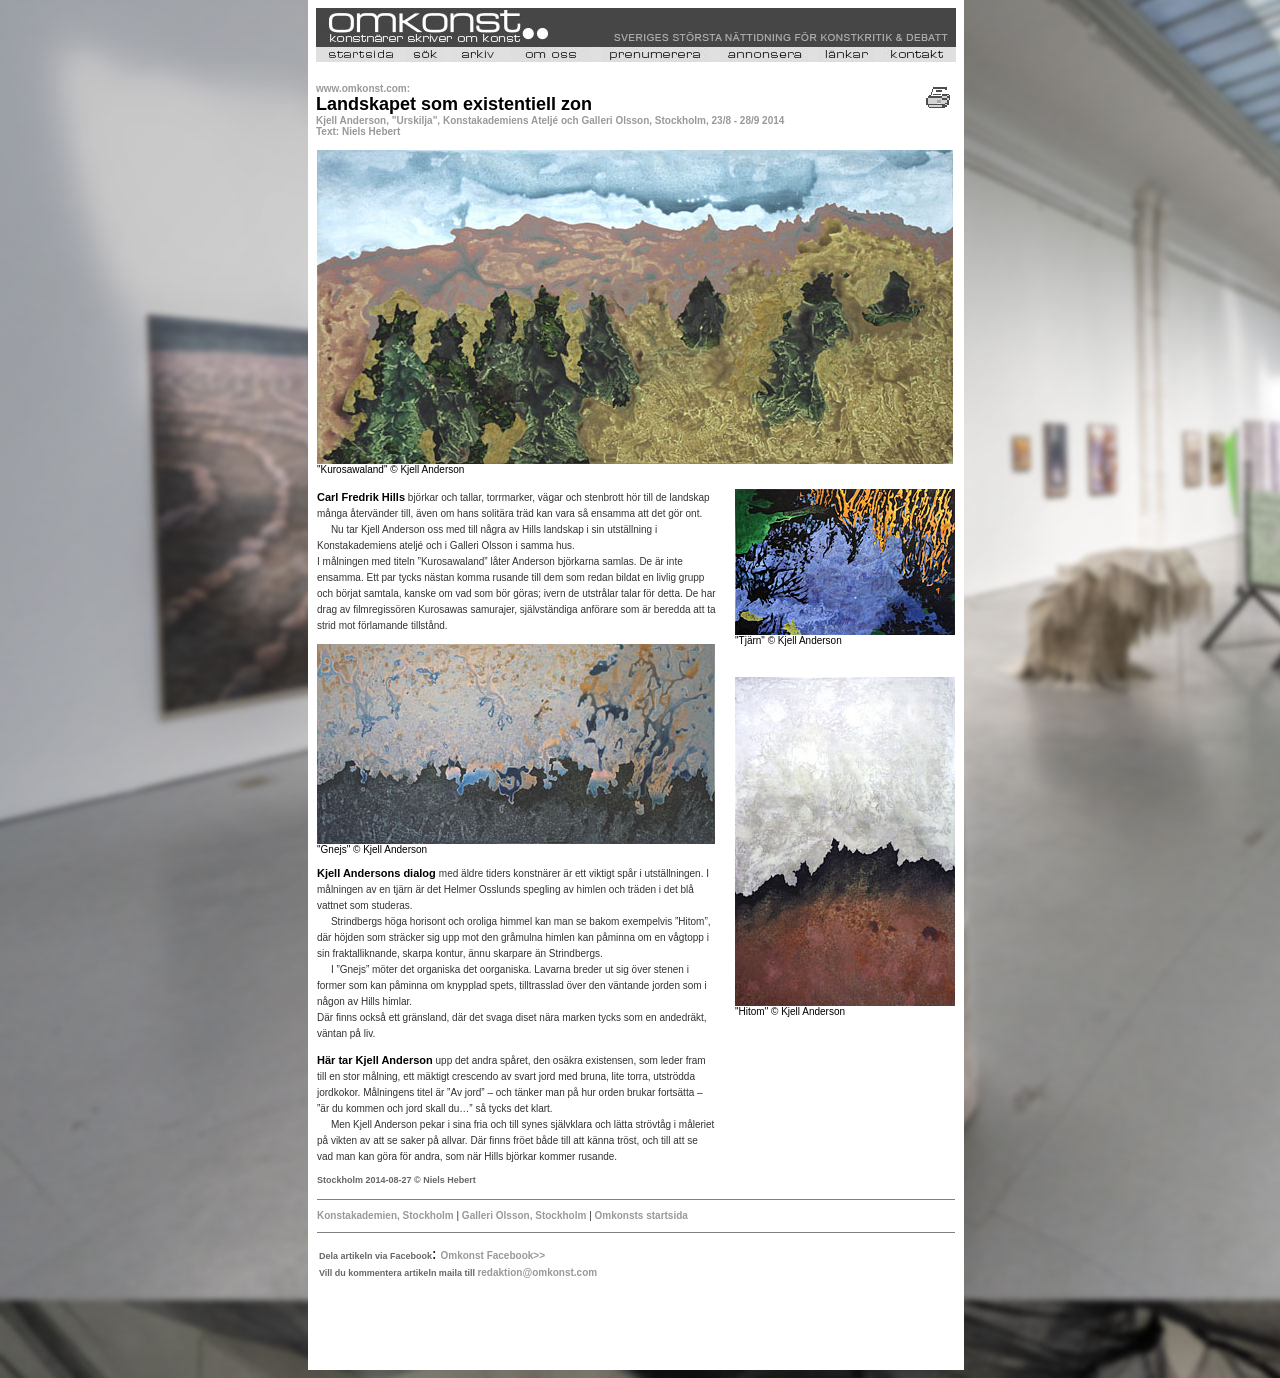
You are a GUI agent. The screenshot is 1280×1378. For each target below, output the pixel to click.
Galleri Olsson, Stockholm (524, 1215)
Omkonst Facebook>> (493, 1255)
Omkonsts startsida (641, 1215)
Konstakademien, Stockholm (385, 1215)
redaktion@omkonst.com (537, 1272)
